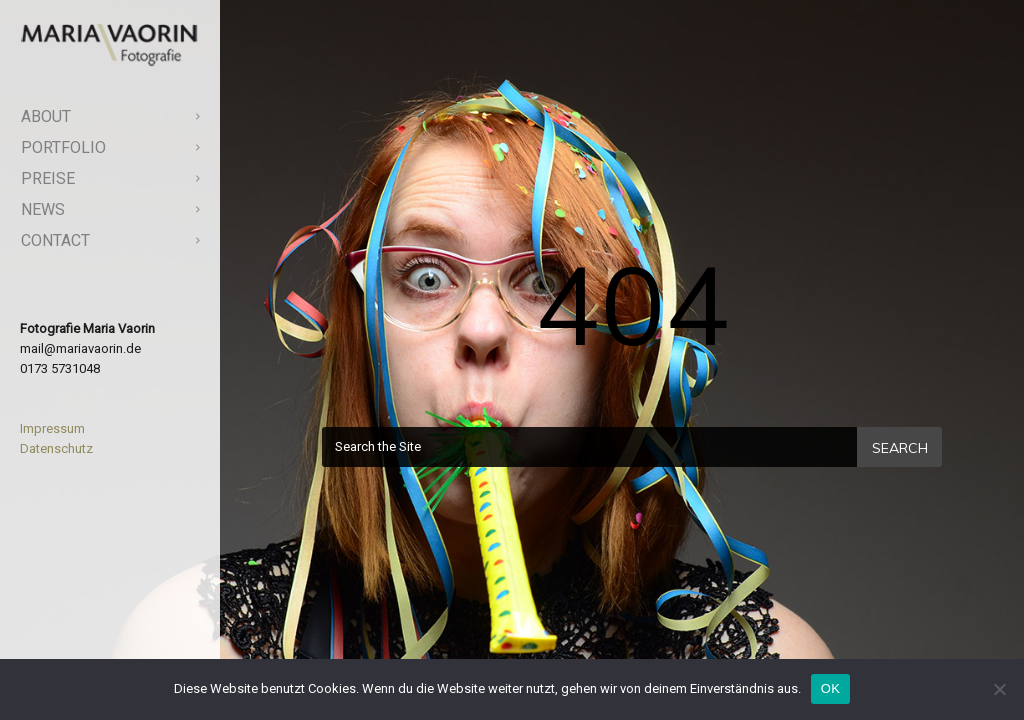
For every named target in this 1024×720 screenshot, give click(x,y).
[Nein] (999, 689)
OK (830, 688)
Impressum (52, 428)
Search (900, 448)
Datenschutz (56, 448)
